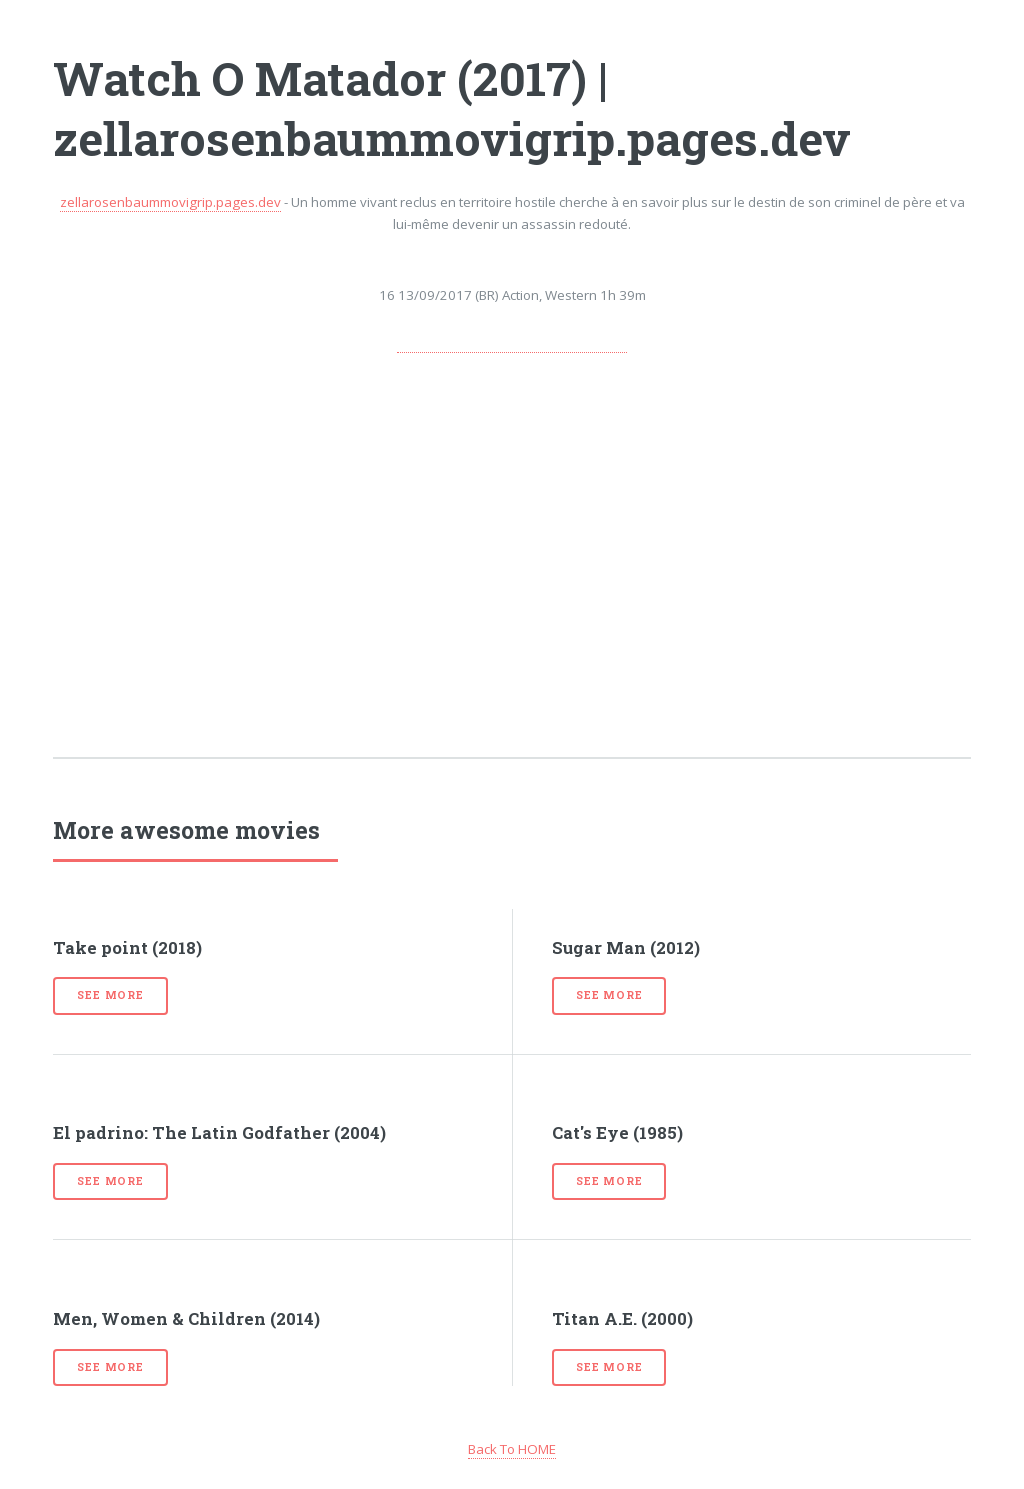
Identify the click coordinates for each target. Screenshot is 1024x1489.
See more (110, 995)
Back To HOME (512, 1449)
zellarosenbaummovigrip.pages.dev (170, 202)
